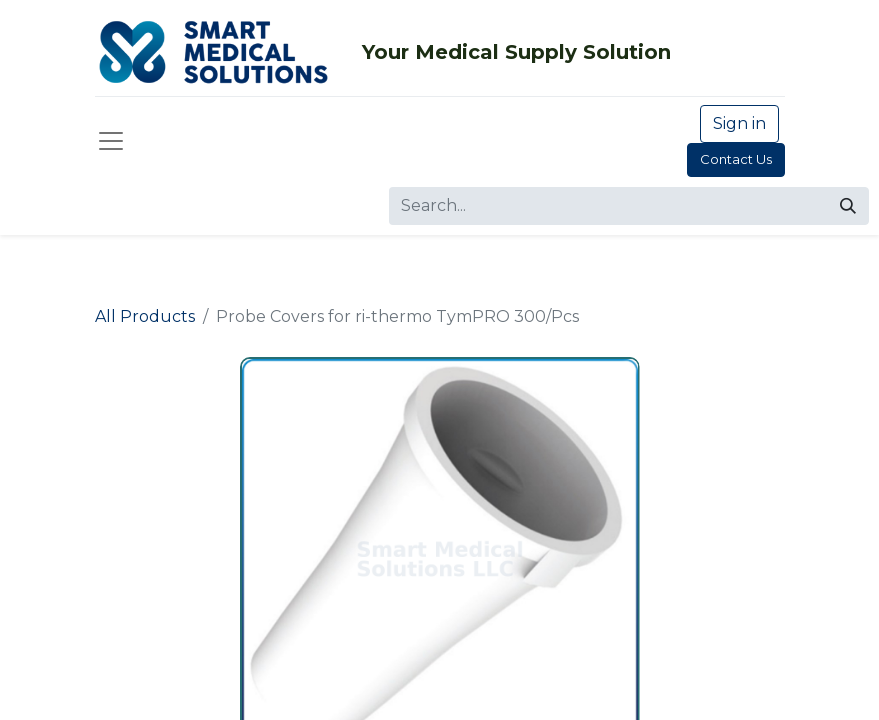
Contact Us (736, 159)
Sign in (739, 123)
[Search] (848, 206)
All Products (145, 316)
